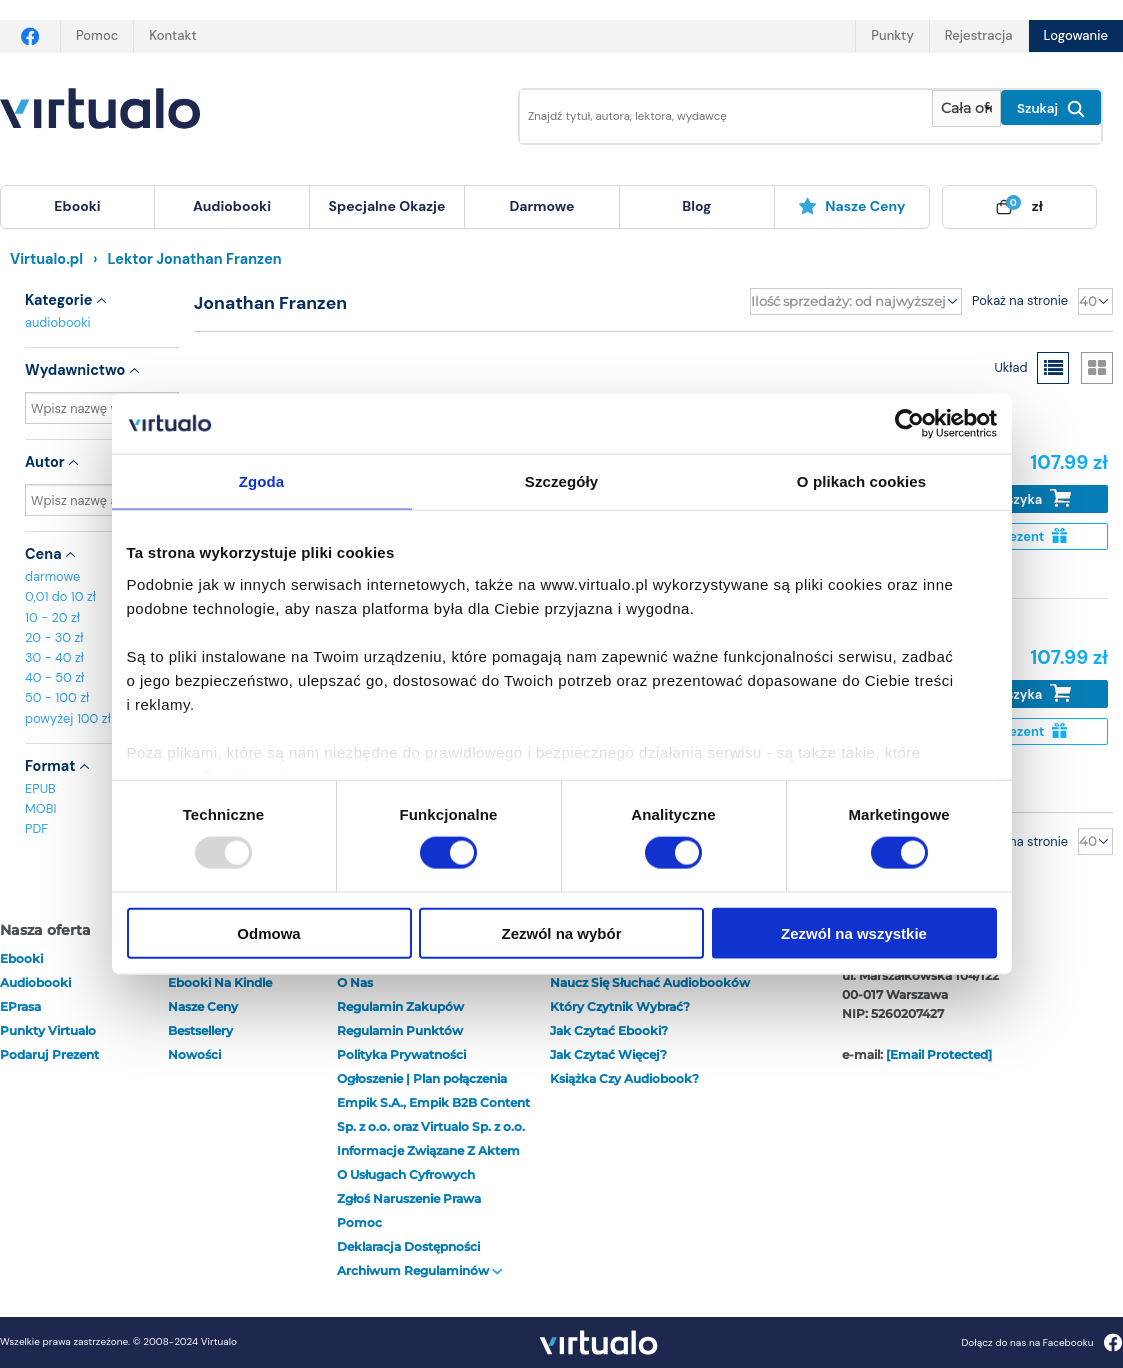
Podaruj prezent (49, 1054)
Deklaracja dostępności (408, 1246)
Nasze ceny (851, 206)
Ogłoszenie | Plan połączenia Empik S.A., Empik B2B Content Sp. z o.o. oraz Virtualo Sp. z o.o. (433, 1102)
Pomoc (97, 35)
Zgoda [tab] (262, 481)
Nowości (194, 1054)
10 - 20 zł (52, 617)
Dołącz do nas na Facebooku (1041, 1342)
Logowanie (1076, 35)
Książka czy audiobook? (624, 1078)
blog (696, 206)
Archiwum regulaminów (420, 1270)
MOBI (40, 808)
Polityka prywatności (401, 1054)
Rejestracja (979, 35)
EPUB (40, 788)
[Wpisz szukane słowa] (712, 116)
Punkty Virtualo (48, 1030)
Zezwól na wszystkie (854, 932)
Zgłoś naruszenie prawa (409, 1198)
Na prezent (1021, 536)
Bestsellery (200, 1030)
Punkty (892, 35)
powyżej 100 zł (68, 718)
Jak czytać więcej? (608, 1054)
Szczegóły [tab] (561, 481)
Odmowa (268, 932)
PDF (36, 828)
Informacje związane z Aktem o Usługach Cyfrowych (428, 1162)
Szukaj (1051, 109)
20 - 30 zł (54, 637)
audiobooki (58, 322)
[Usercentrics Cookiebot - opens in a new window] (909, 424)
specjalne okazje (387, 206)
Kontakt (172, 35)
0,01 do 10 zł (60, 596)
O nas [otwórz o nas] (355, 982)
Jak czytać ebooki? (609, 1030)
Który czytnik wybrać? (620, 1006)
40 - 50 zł (54, 677)
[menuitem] (77, 207)
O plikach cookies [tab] (861, 481)
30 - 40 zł (54, 657)
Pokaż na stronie (1020, 300)
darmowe (541, 206)
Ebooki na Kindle (220, 982)
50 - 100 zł (57, 697)
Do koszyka (1021, 498)
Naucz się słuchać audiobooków (650, 982)
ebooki (21, 958)
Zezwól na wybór (561, 932)
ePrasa (20, 1006)
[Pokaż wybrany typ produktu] (966, 108)
